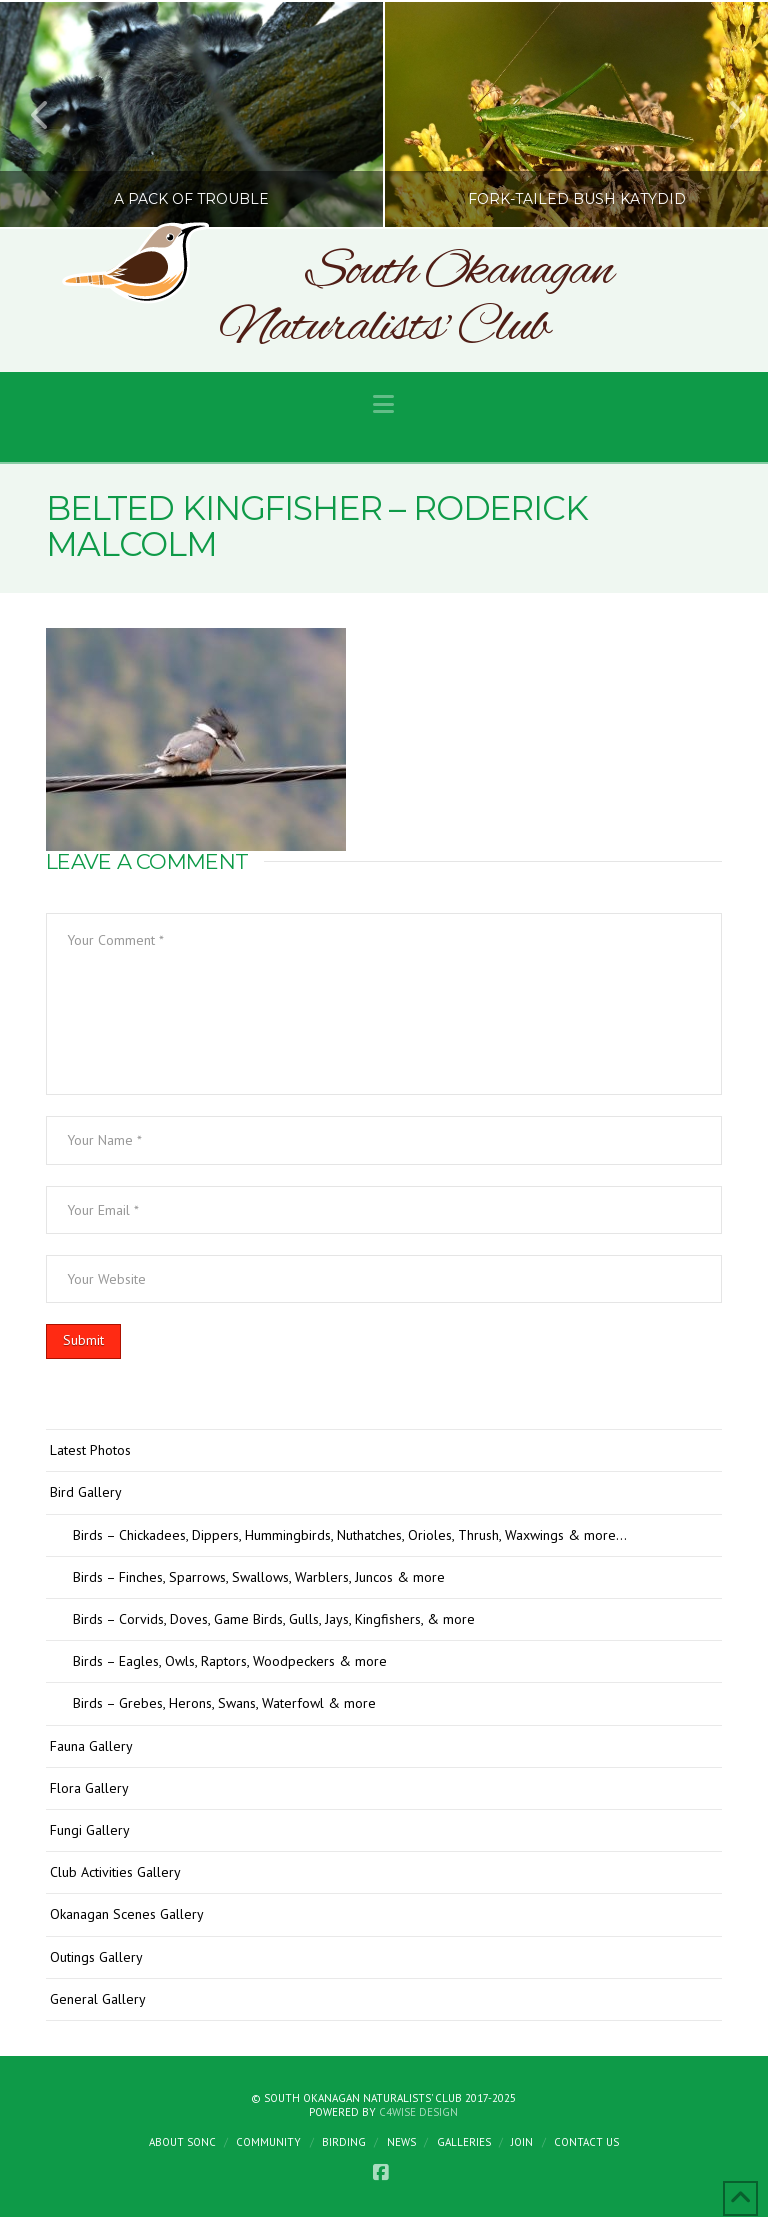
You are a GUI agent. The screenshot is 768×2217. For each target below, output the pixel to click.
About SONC (182, 2142)
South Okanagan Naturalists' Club (415, 300)
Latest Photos (90, 1450)
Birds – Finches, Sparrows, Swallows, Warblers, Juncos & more (259, 1577)
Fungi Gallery (90, 1830)
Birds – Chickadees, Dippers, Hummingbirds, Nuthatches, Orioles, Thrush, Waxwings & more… (350, 1535)
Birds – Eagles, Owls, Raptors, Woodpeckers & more (230, 1661)
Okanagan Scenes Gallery (127, 1914)
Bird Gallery (86, 1492)
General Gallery (98, 1999)
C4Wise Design (418, 2112)
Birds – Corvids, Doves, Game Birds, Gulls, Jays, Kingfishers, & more (274, 1619)
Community (268, 2142)
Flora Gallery (89, 1788)
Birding (344, 2142)
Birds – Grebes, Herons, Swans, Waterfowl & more (224, 1703)
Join (522, 2142)
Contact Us (586, 2142)
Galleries (464, 2142)
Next (726, 114)
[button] (383, 404)
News (401, 2142)
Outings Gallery (96, 1957)
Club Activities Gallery (115, 1872)
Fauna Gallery (91, 1746)
